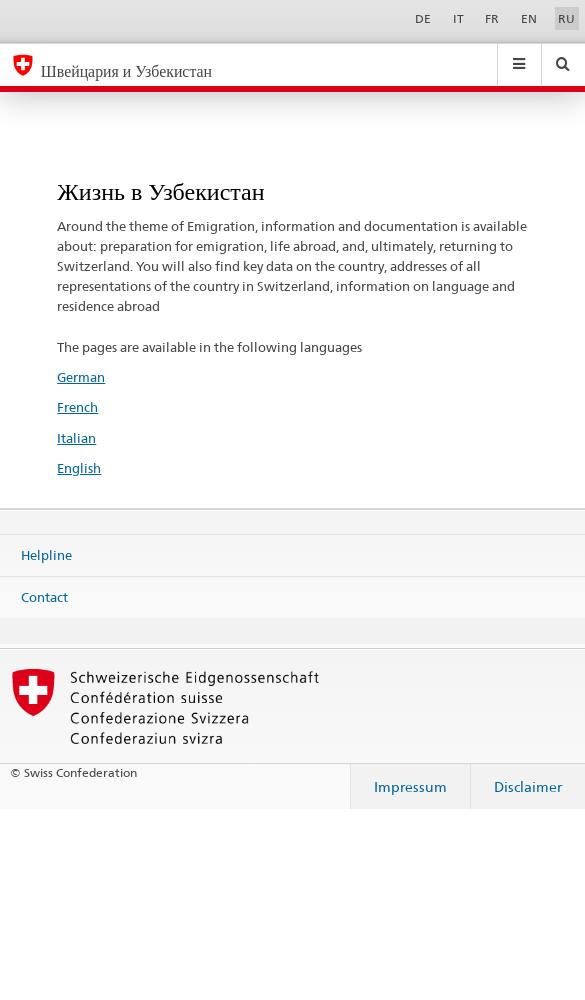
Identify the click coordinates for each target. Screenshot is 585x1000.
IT (458, 18)
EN (529, 18)
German (81, 377)
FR (492, 18)
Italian (76, 438)
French (77, 407)
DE (423, 18)
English (79, 468)
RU (566, 18)
